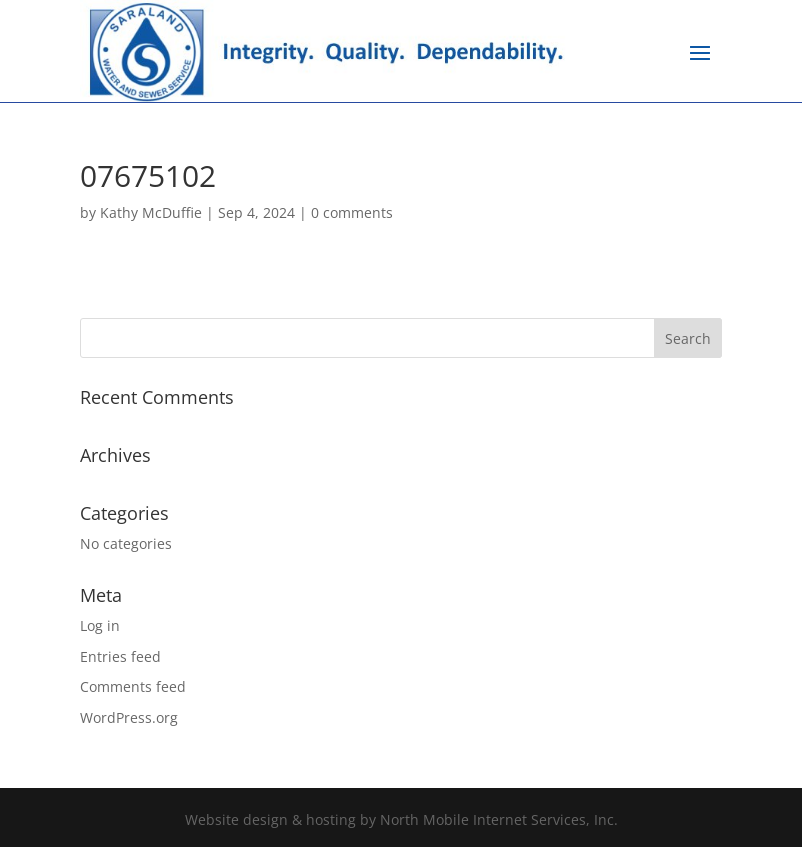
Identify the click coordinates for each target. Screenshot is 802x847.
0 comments (352, 212)
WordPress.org (129, 717)
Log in (100, 625)
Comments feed (133, 686)
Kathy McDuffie (151, 212)
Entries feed (120, 656)
